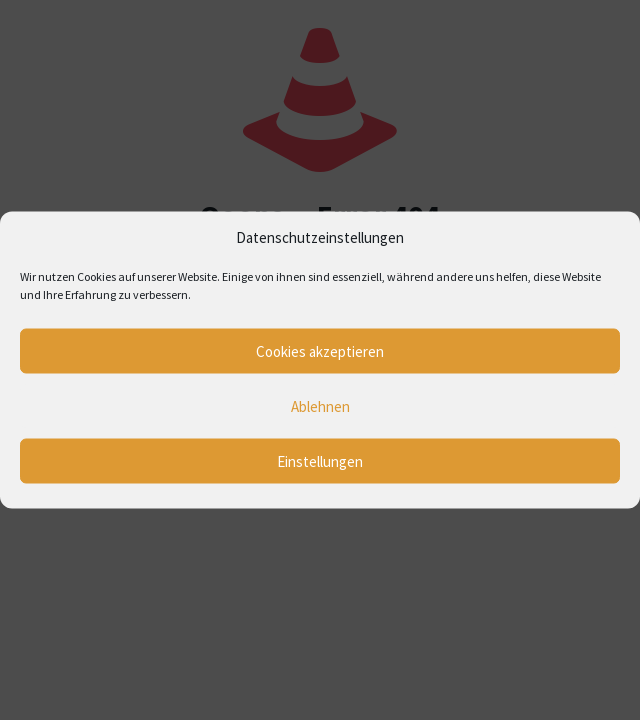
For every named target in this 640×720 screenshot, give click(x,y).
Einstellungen (320, 460)
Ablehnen (320, 405)
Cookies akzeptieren (320, 350)
